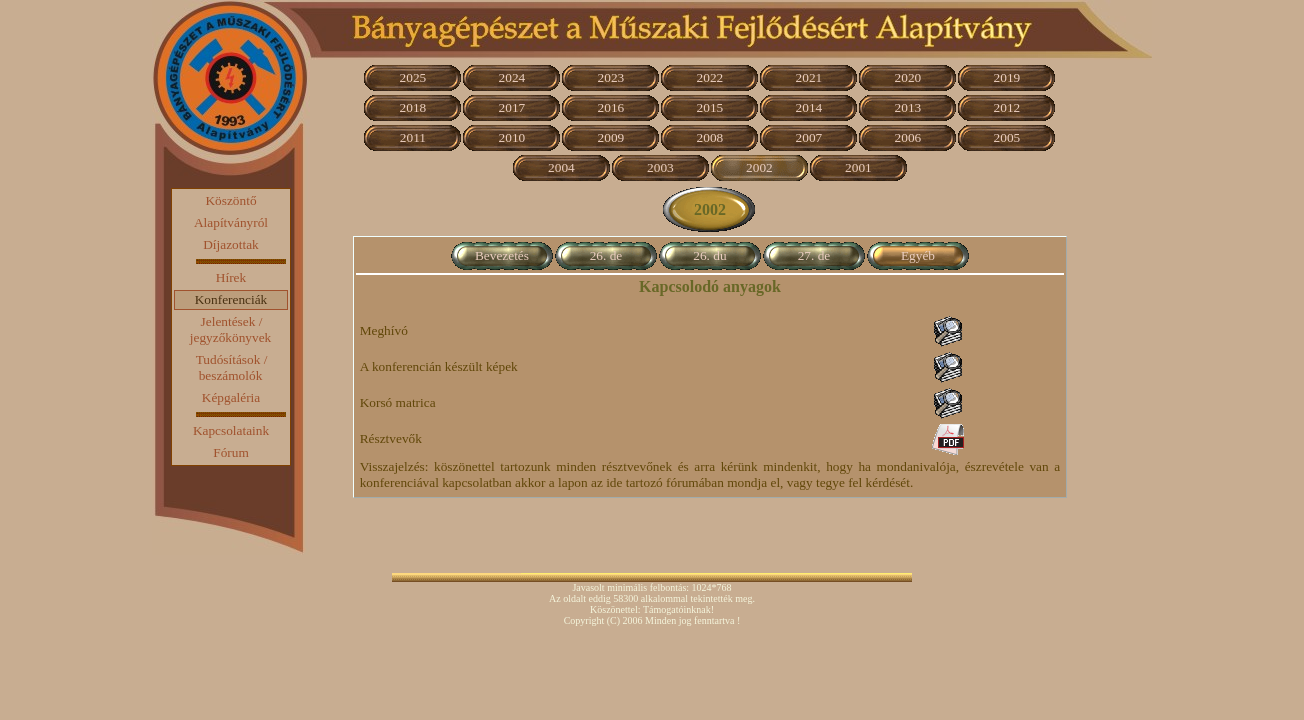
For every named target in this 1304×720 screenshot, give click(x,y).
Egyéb (918, 255)
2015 (710, 107)
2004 (561, 167)
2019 (1007, 77)
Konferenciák (231, 299)
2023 (611, 77)
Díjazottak (231, 244)
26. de (606, 255)
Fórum (231, 452)
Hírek (231, 277)
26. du (709, 255)
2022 (710, 77)
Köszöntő (230, 200)
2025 (413, 77)
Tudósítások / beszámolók (232, 367)
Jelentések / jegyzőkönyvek (230, 329)
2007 (809, 137)
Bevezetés (502, 255)
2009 (611, 137)
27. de (814, 255)
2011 (413, 137)
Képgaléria (231, 397)
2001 (858, 167)
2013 (908, 107)
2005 (1007, 137)
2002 (759, 167)
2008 (710, 137)
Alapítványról (231, 222)
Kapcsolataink (231, 430)
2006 (908, 137)
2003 (660, 167)
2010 (512, 137)
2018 (413, 107)
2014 (809, 107)
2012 (1007, 107)
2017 (512, 107)
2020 (908, 77)
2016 (611, 107)
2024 (512, 77)
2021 (809, 77)
